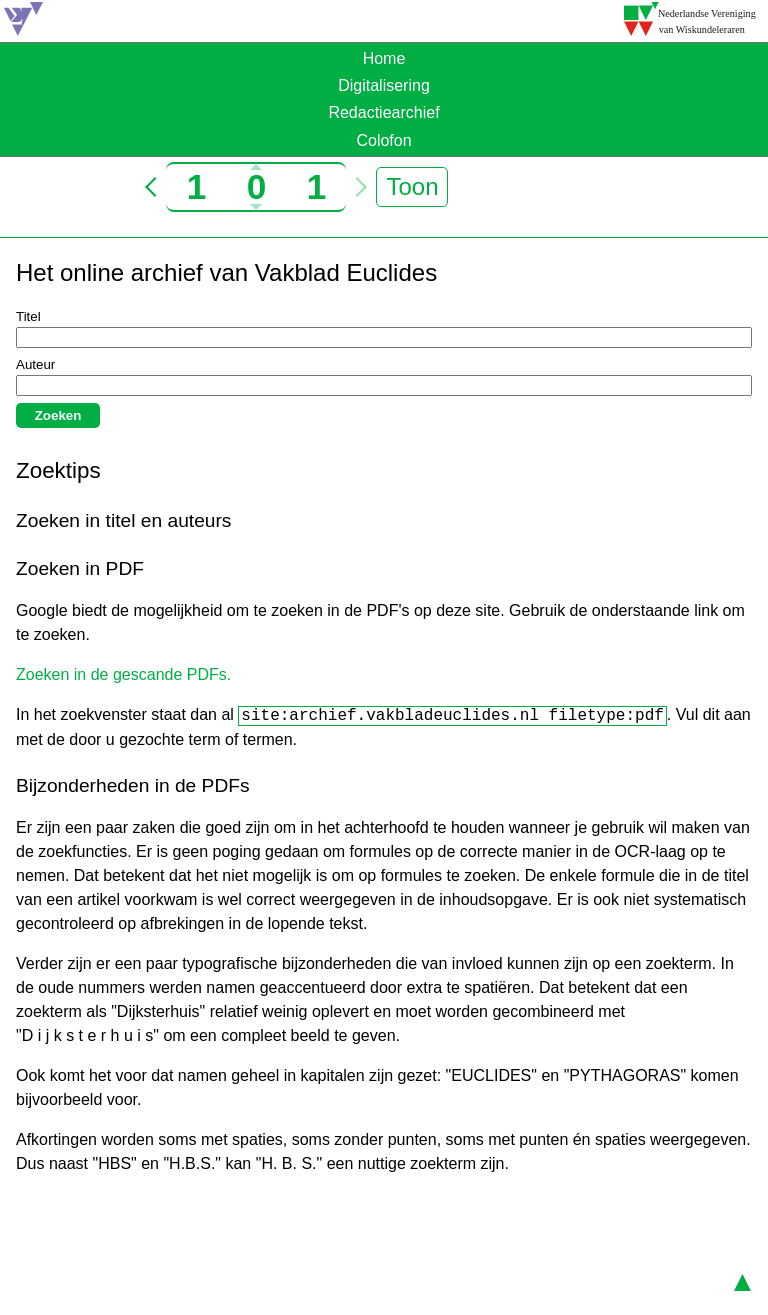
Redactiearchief (383, 112)
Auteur (35, 364)
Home (384, 58)
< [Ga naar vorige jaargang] (155, 187)
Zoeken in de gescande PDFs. (123, 674)
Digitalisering (384, 85)
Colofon (383, 140)
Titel (28, 316)
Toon (412, 186)
